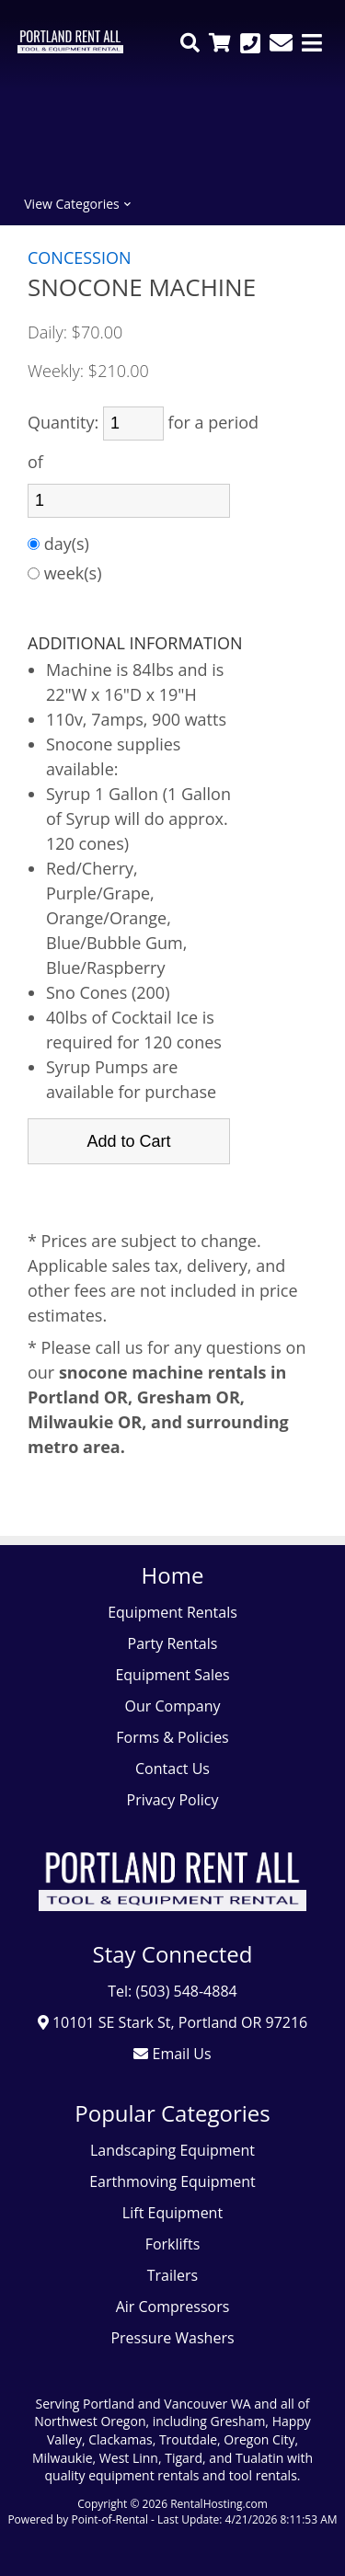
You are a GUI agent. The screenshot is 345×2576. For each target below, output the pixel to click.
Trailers (172, 2275)
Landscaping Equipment (172, 2150)
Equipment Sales (172, 1675)
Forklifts (173, 2244)
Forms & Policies (172, 1737)
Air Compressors (173, 2306)
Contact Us (172, 1768)
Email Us (172, 2054)
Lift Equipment (172, 2213)
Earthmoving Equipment (172, 2181)
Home (173, 1575)
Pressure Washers (172, 2338)
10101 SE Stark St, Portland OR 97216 (173, 2022)
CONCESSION (80, 257)
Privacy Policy (173, 1800)
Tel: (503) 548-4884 (172, 1991)
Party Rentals (173, 1643)
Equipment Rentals (172, 1612)
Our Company (173, 1706)
